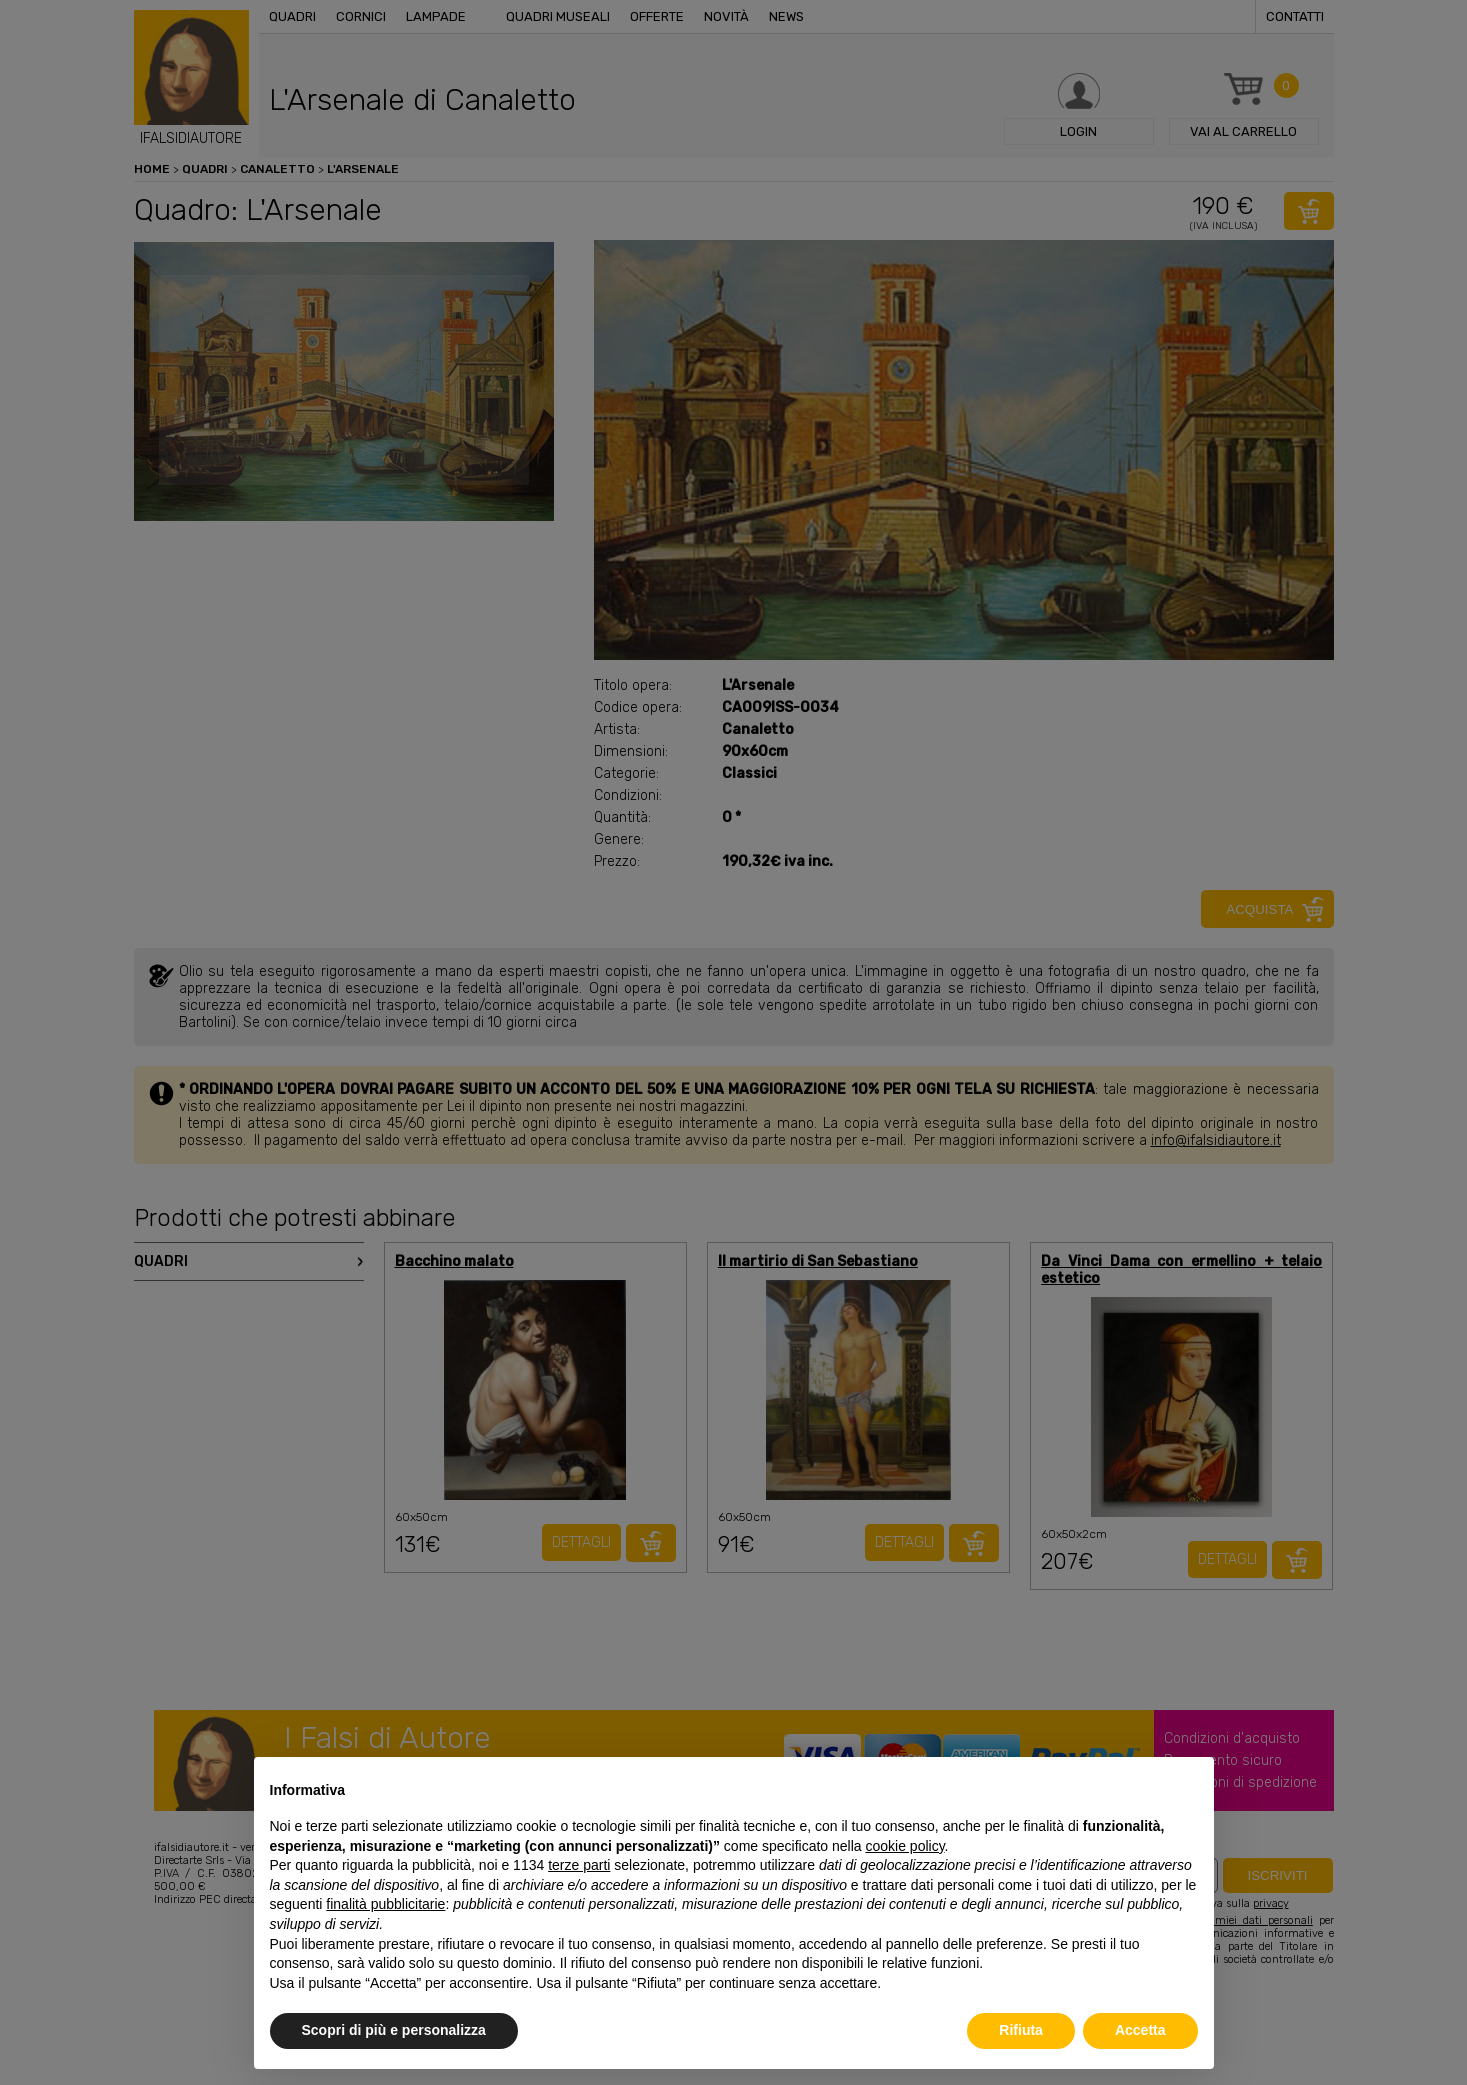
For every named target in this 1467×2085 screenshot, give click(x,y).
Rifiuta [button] (1021, 2030)
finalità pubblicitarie (385, 1904)
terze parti (579, 1865)
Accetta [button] (1140, 2030)
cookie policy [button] (904, 1846)
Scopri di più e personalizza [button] (394, 2030)
